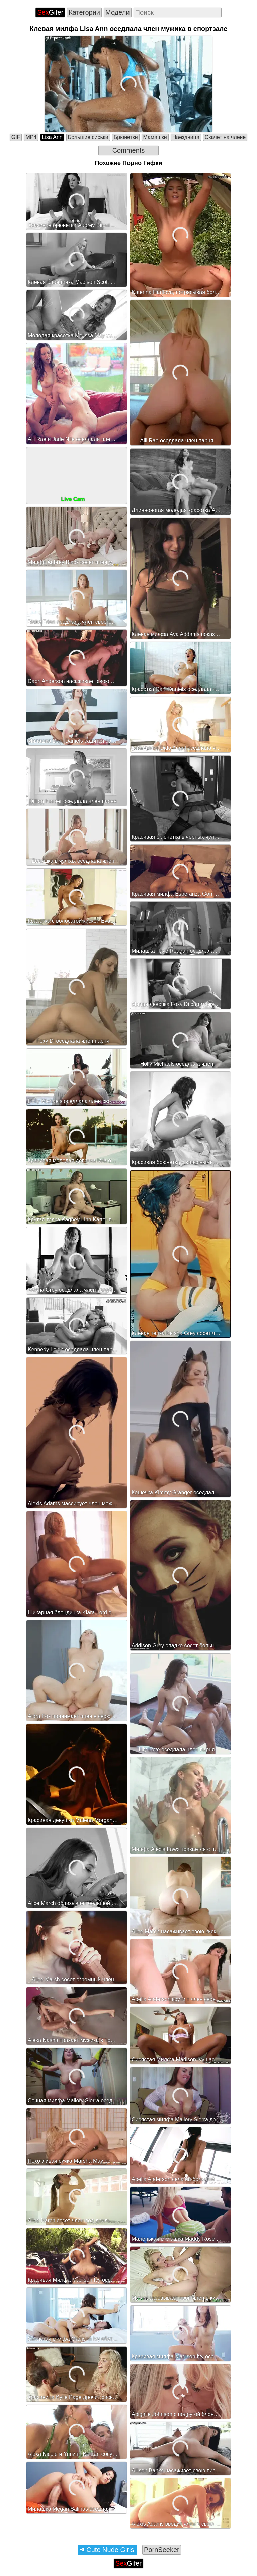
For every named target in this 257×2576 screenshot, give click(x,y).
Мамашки (155, 137)
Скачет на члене (225, 137)
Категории (84, 12)
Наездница (185, 137)
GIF (15, 137)
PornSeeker (161, 2549)
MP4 (30, 137)
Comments (128, 150)
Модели (117, 12)
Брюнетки (126, 137)
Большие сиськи (88, 137)
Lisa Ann (52, 137)
